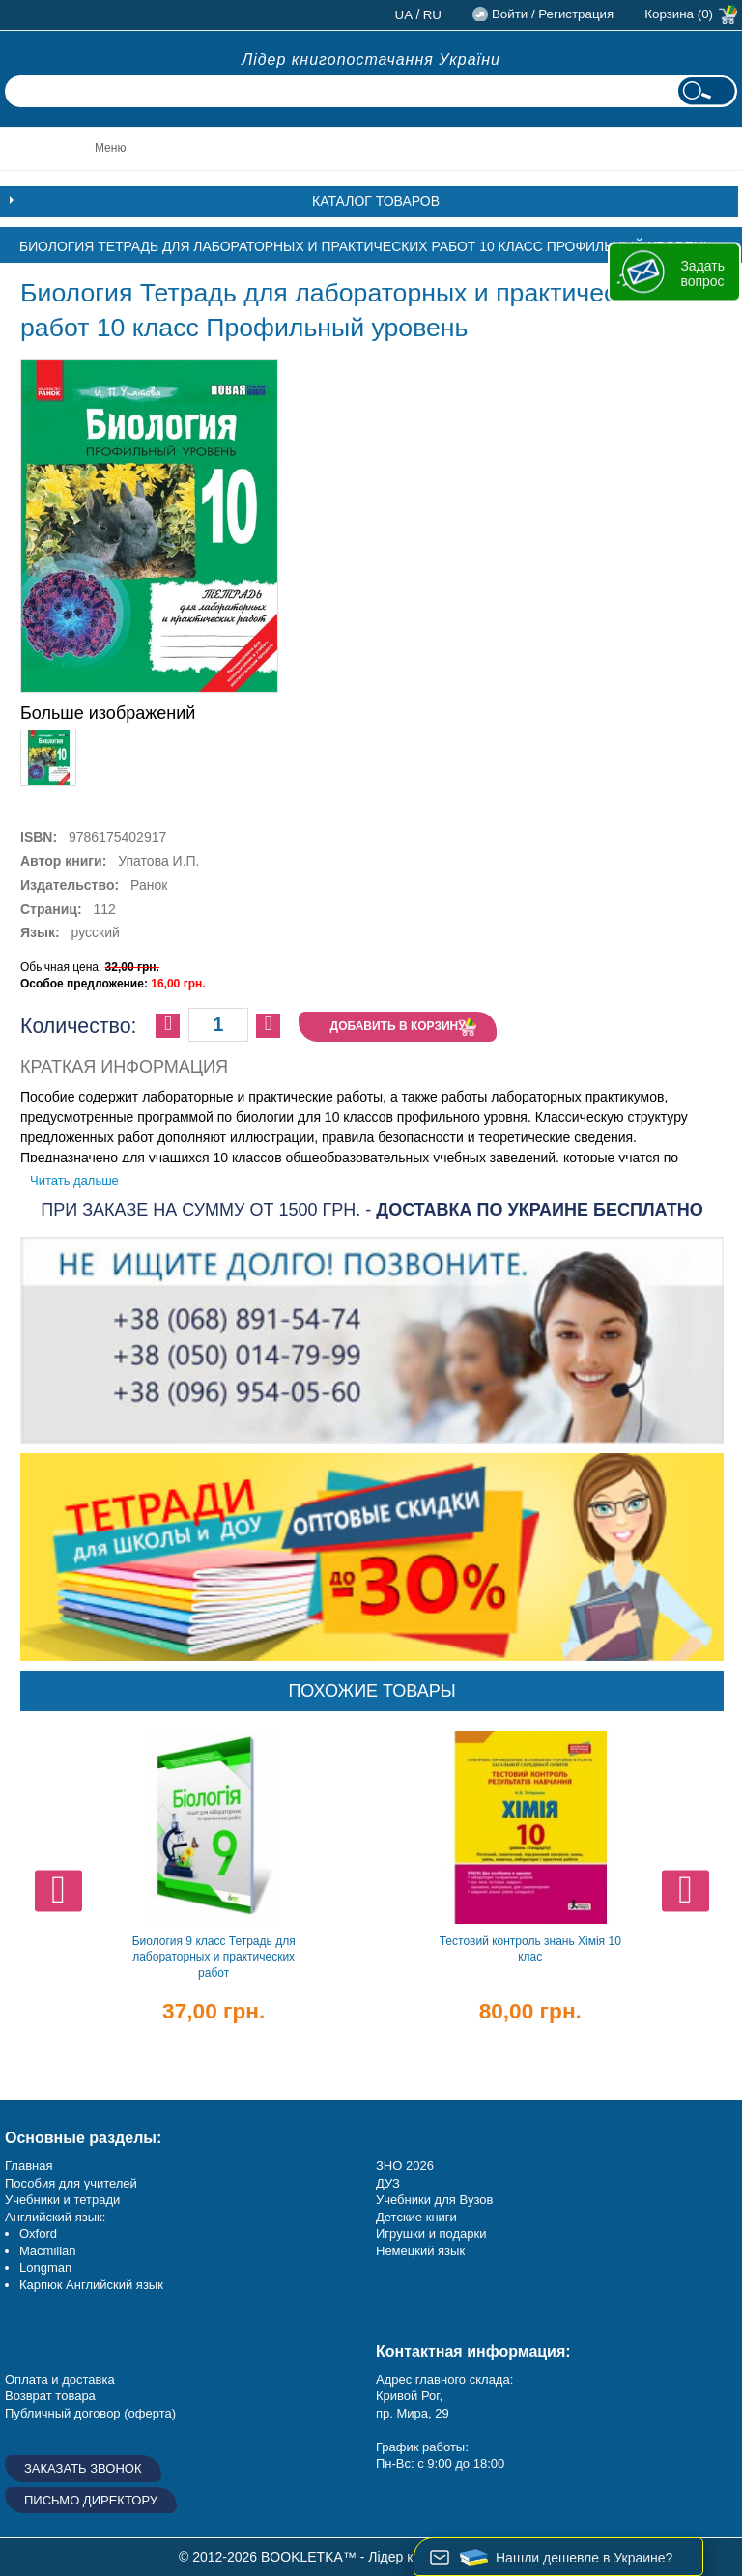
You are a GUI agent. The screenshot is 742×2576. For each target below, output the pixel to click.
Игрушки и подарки (431, 2233)
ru (432, 15)
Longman (45, 2267)
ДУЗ (388, 2183)
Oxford (38, 2233)
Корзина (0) (678, 14)
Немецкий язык (420, 2251)
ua (404, 15)
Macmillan (47, 2251)
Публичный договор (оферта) (90, 2413)
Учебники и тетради (62, 2199)
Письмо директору (90, 2500)
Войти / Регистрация (553, 14)
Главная (28, 2166)
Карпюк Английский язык (91, 2284)
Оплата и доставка (60, 2379)
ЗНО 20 (397, 2166)
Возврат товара (50, 2396)
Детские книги (416, 2217)
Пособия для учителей (71, 2183)
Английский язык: (55, 2217)
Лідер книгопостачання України (371, 59)
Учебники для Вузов (434, 2199)
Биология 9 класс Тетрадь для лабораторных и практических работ (214, 1956)
